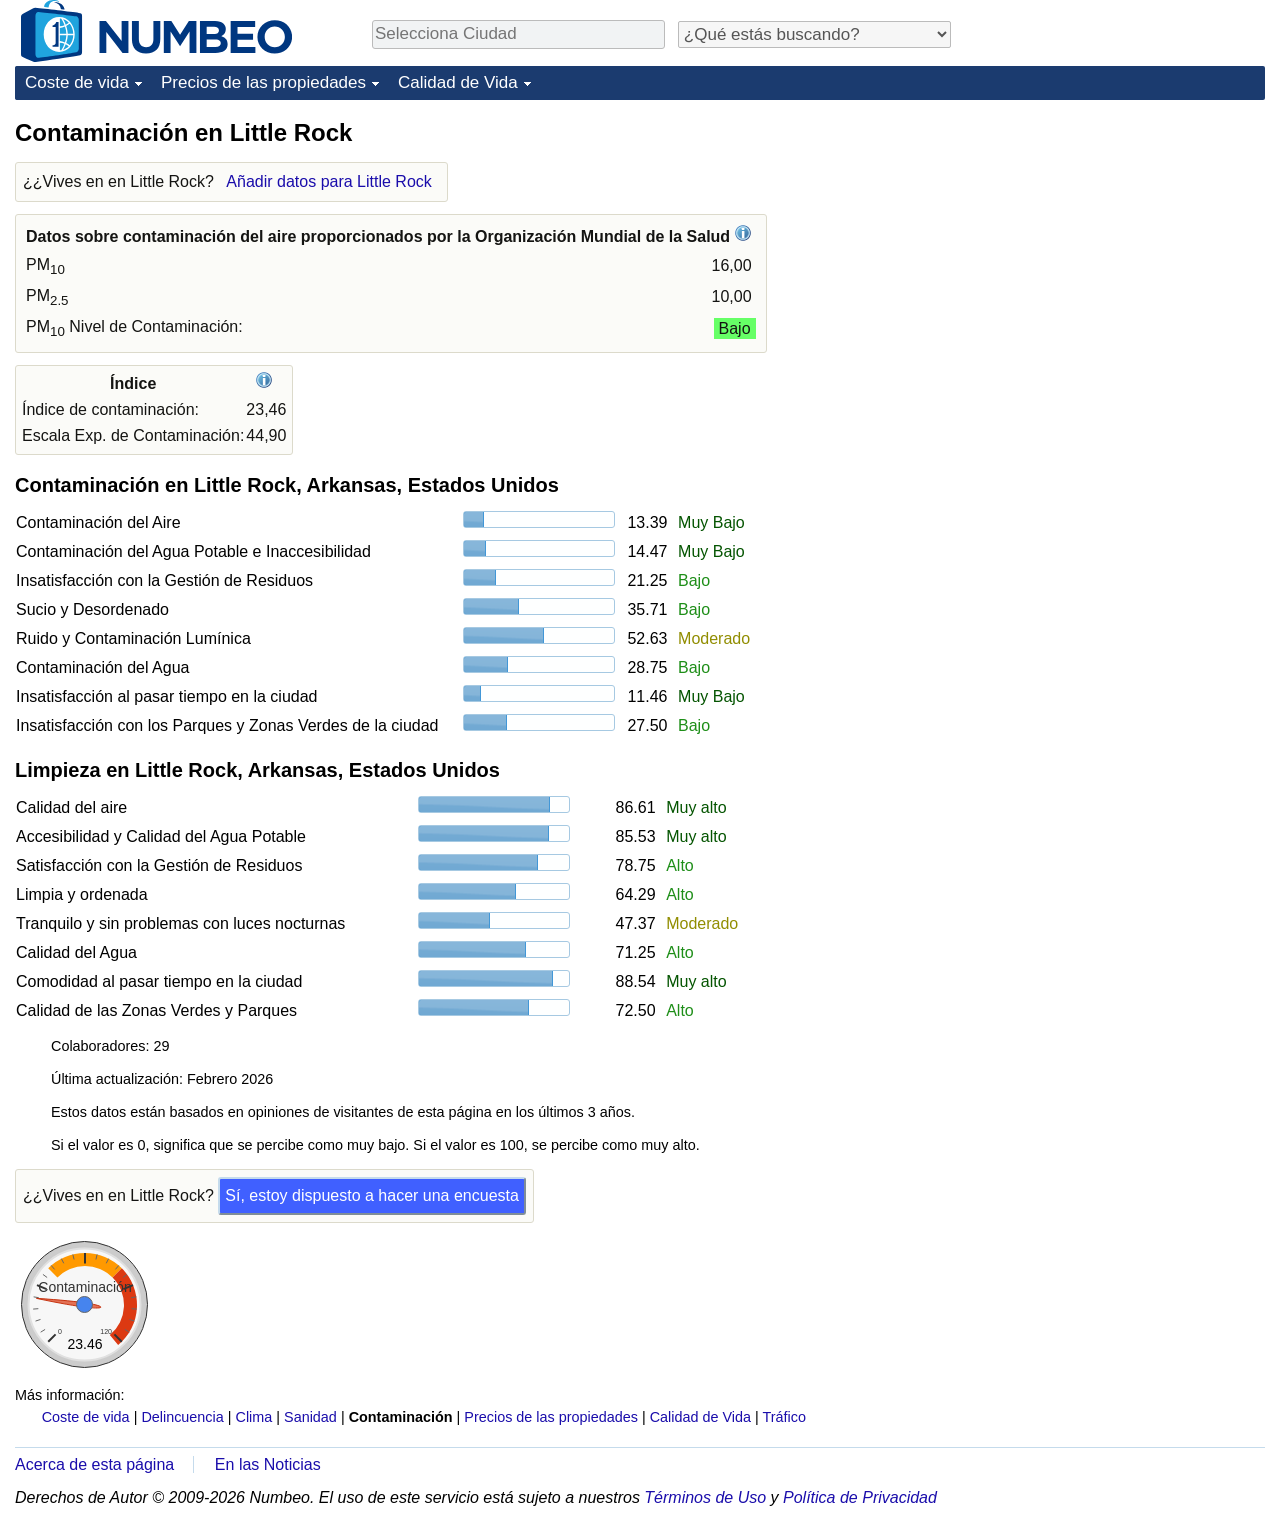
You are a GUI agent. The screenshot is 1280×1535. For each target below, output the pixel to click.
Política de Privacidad (860, 1497)
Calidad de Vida (458, 82)
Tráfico (784, 1417)
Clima (254, 1417)
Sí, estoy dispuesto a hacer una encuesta (372, 1195)
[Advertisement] (1115, 242)
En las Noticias (268, 1464)
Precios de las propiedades (263, 82)
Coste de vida (77, 82)
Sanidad (310, 1417)
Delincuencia (182, 1417)
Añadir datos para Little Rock (328, 181)
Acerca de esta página (94, 1464)
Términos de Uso (705, 1497)
